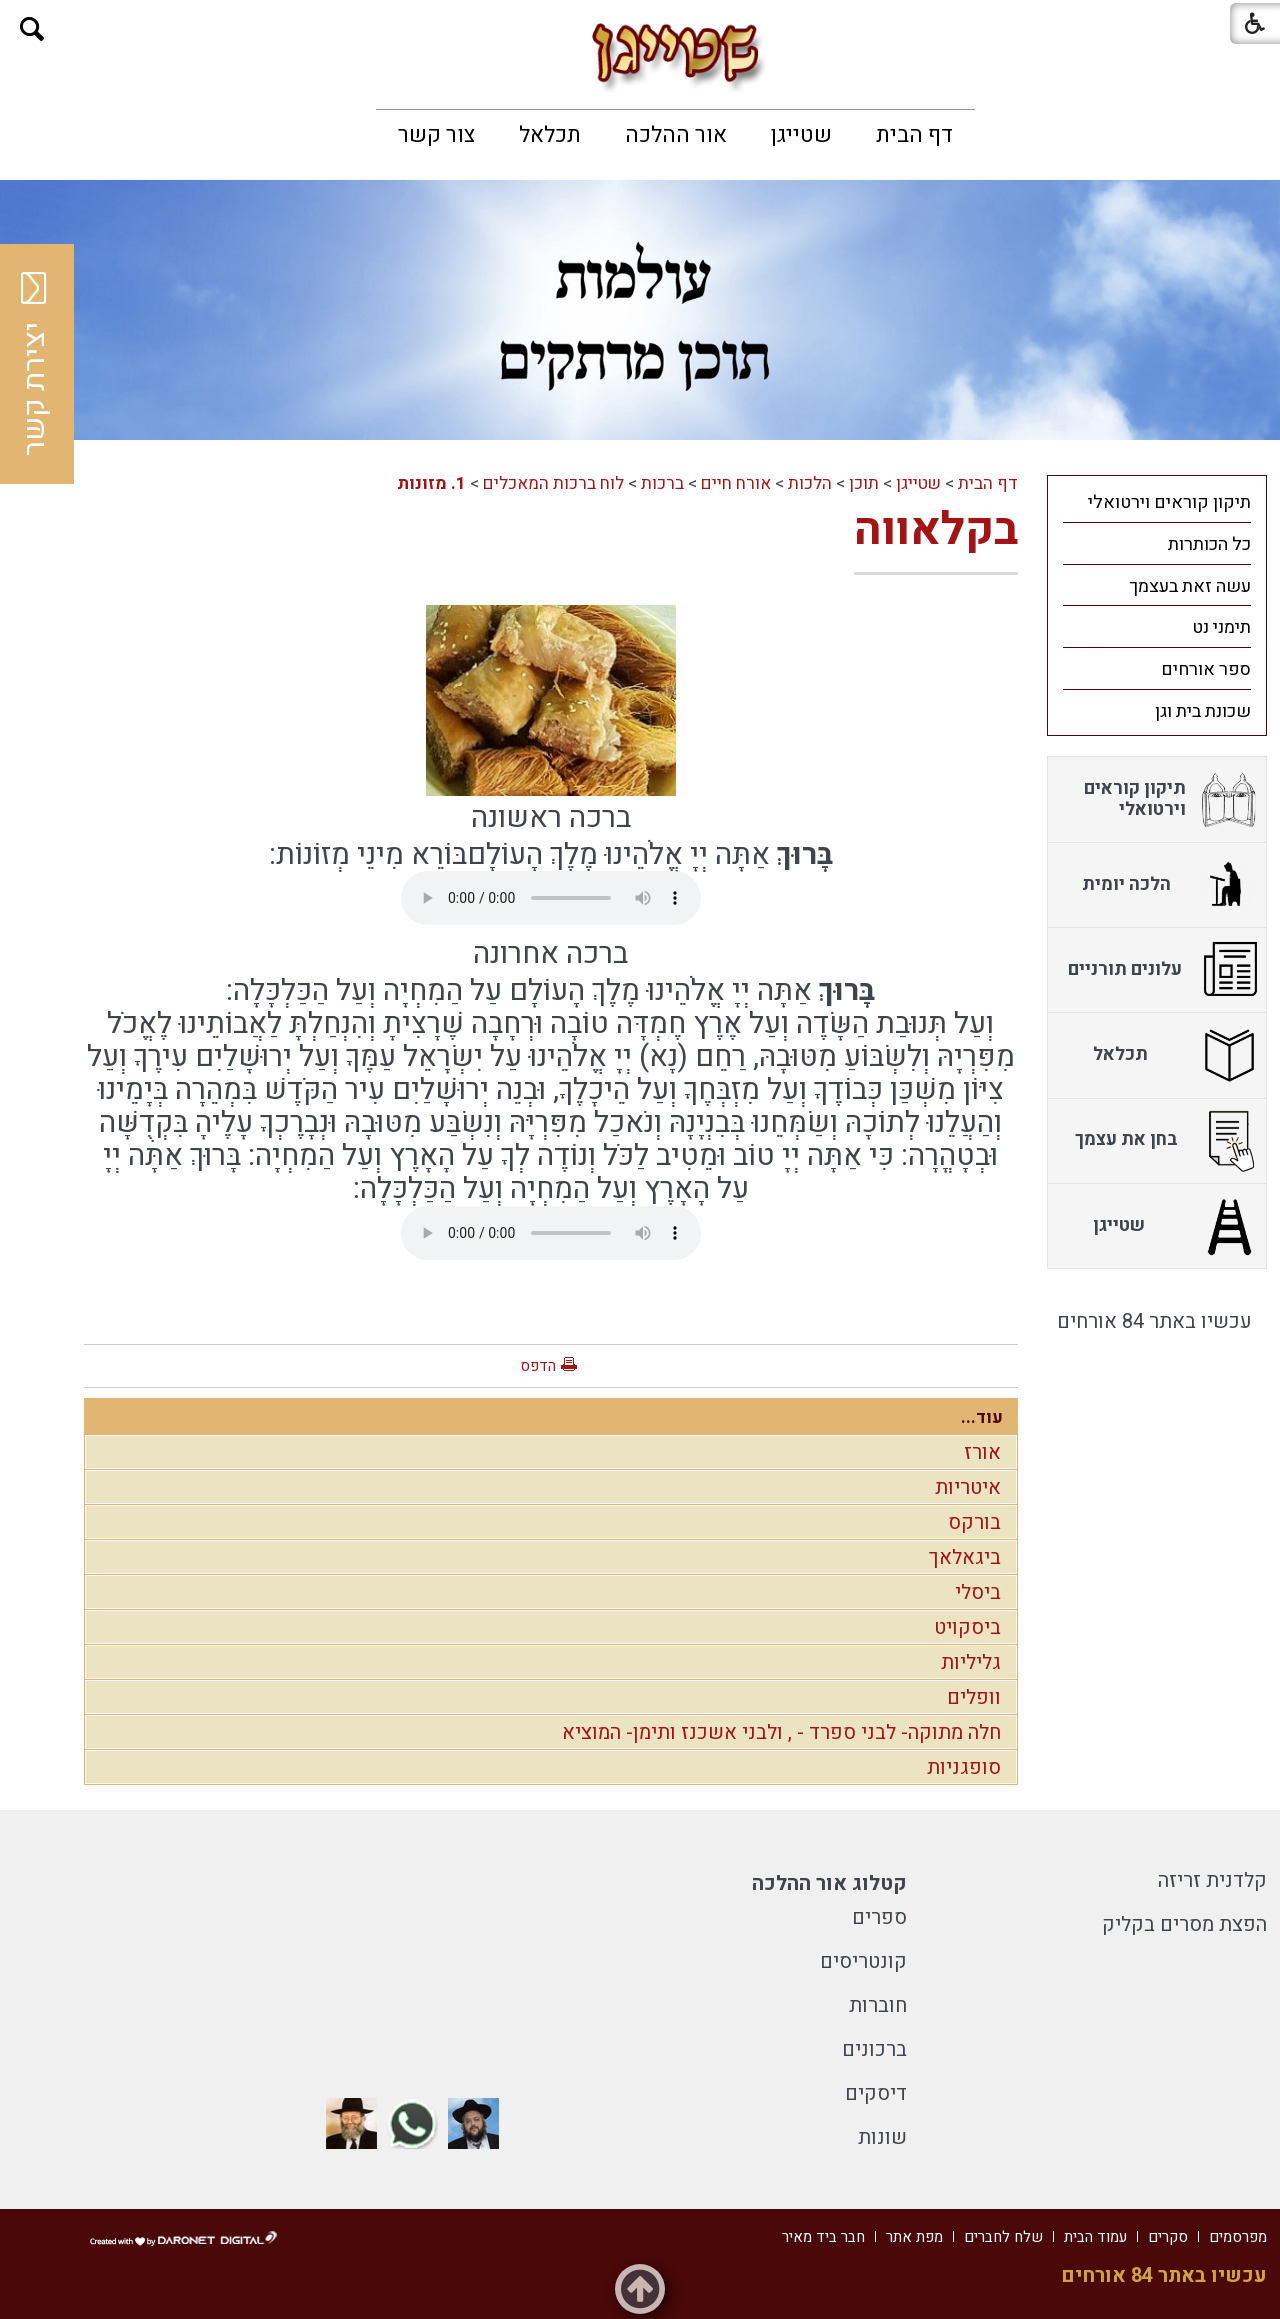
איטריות (968, 1487)
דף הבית (914, 135)
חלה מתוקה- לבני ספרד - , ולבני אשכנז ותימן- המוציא (781, 1732)
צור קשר (436, 135)
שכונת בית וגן (1203, 711)
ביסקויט (967, 1627)
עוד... (982, 1417)
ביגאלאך (965, 1557)
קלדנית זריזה (1212, 1880)
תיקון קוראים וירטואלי (1169, 502)
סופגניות (964, 1767)
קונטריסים (863, 1961)
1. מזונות (431, 483)
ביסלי (978, 1592)
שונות (882, 2137)
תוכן (864, 483)
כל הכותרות (1209, 544)
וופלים (974, 1697)
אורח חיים (736, 483)
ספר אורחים (1206, 669)
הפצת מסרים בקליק (1184, 1924)
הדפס (538, 1366)
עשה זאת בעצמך (1190, 586)
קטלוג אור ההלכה (829, 1883)
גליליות (971, 1662)
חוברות (878, 2005)
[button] (32, 29)
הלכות (810, 483)
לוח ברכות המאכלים (553, 483)
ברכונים (874, 2049)
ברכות (662, 483)
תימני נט (1221, 627)
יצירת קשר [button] (35, 364)
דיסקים (876, 2093)
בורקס (974, 1522)
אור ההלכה (676, 135)
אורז (982, 1452)
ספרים (879, 1917)
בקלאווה (936, 530)
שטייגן (801, 135)
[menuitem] (914, 135)
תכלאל (550, 135)
